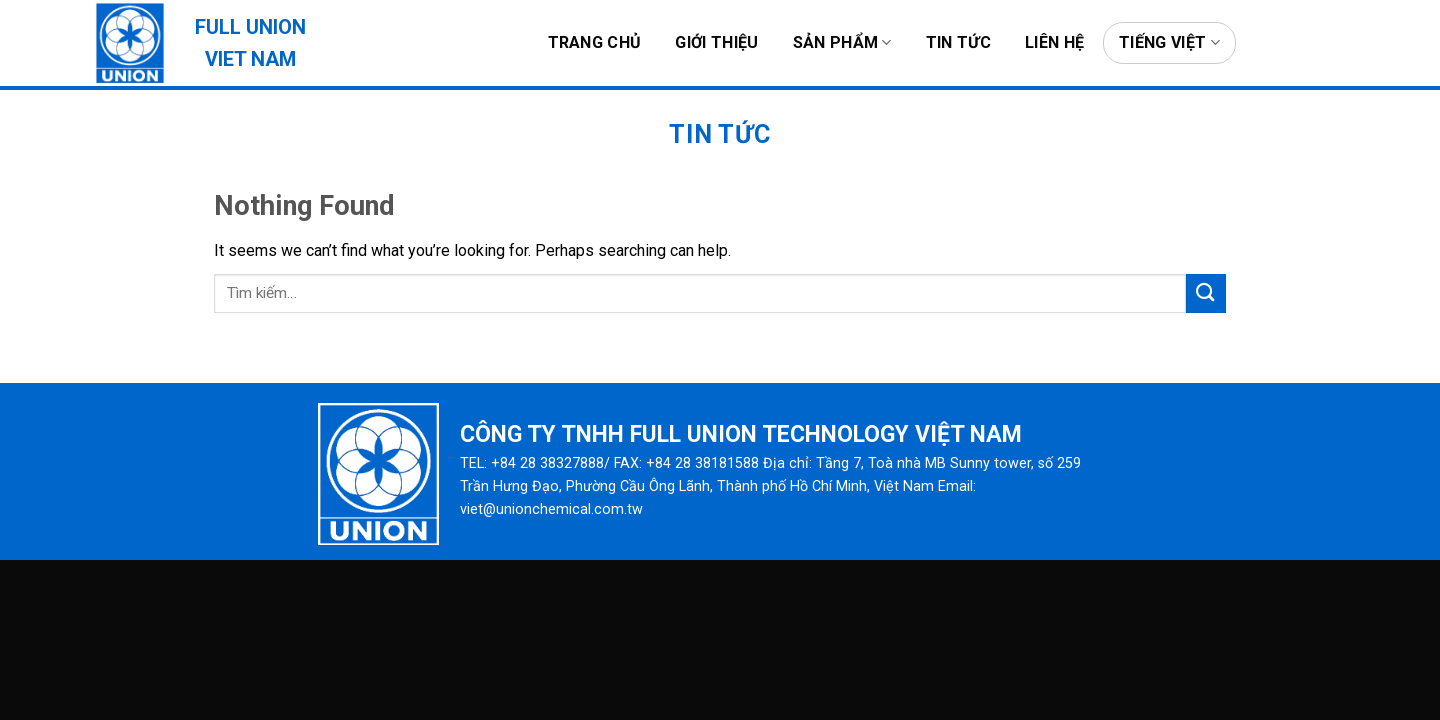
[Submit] (1206, 293)
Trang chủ (595, 42)
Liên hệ (1054, 42)
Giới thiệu (716, 42)
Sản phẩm (842, 43)
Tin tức (958, 42)
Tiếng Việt (1169, 43)
